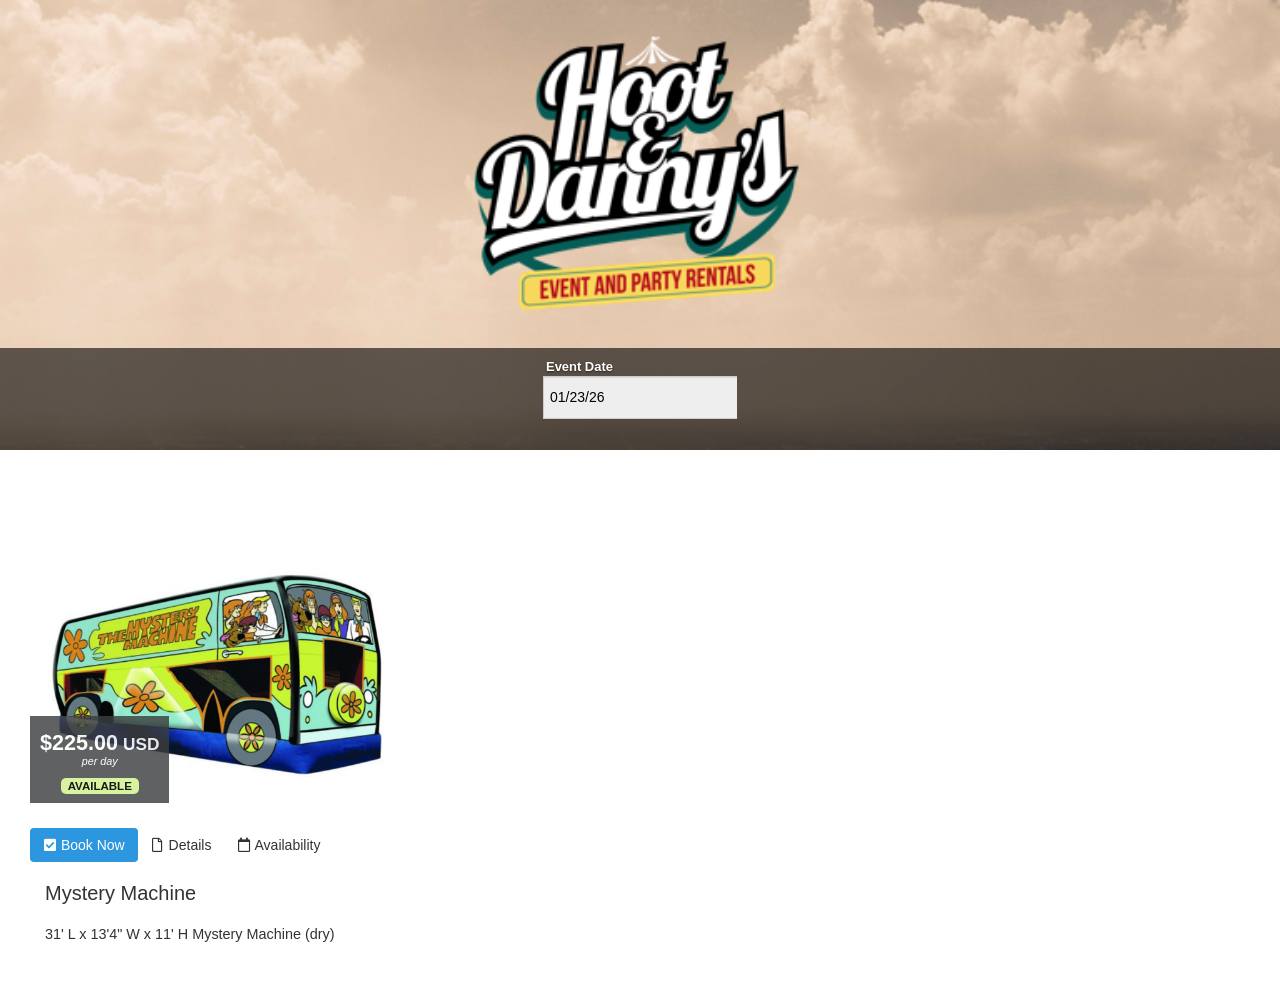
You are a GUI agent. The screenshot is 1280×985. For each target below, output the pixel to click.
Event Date (579, 366)
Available (100, 786)
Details (181, 845)
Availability (278, 845)
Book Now (84, 845)
